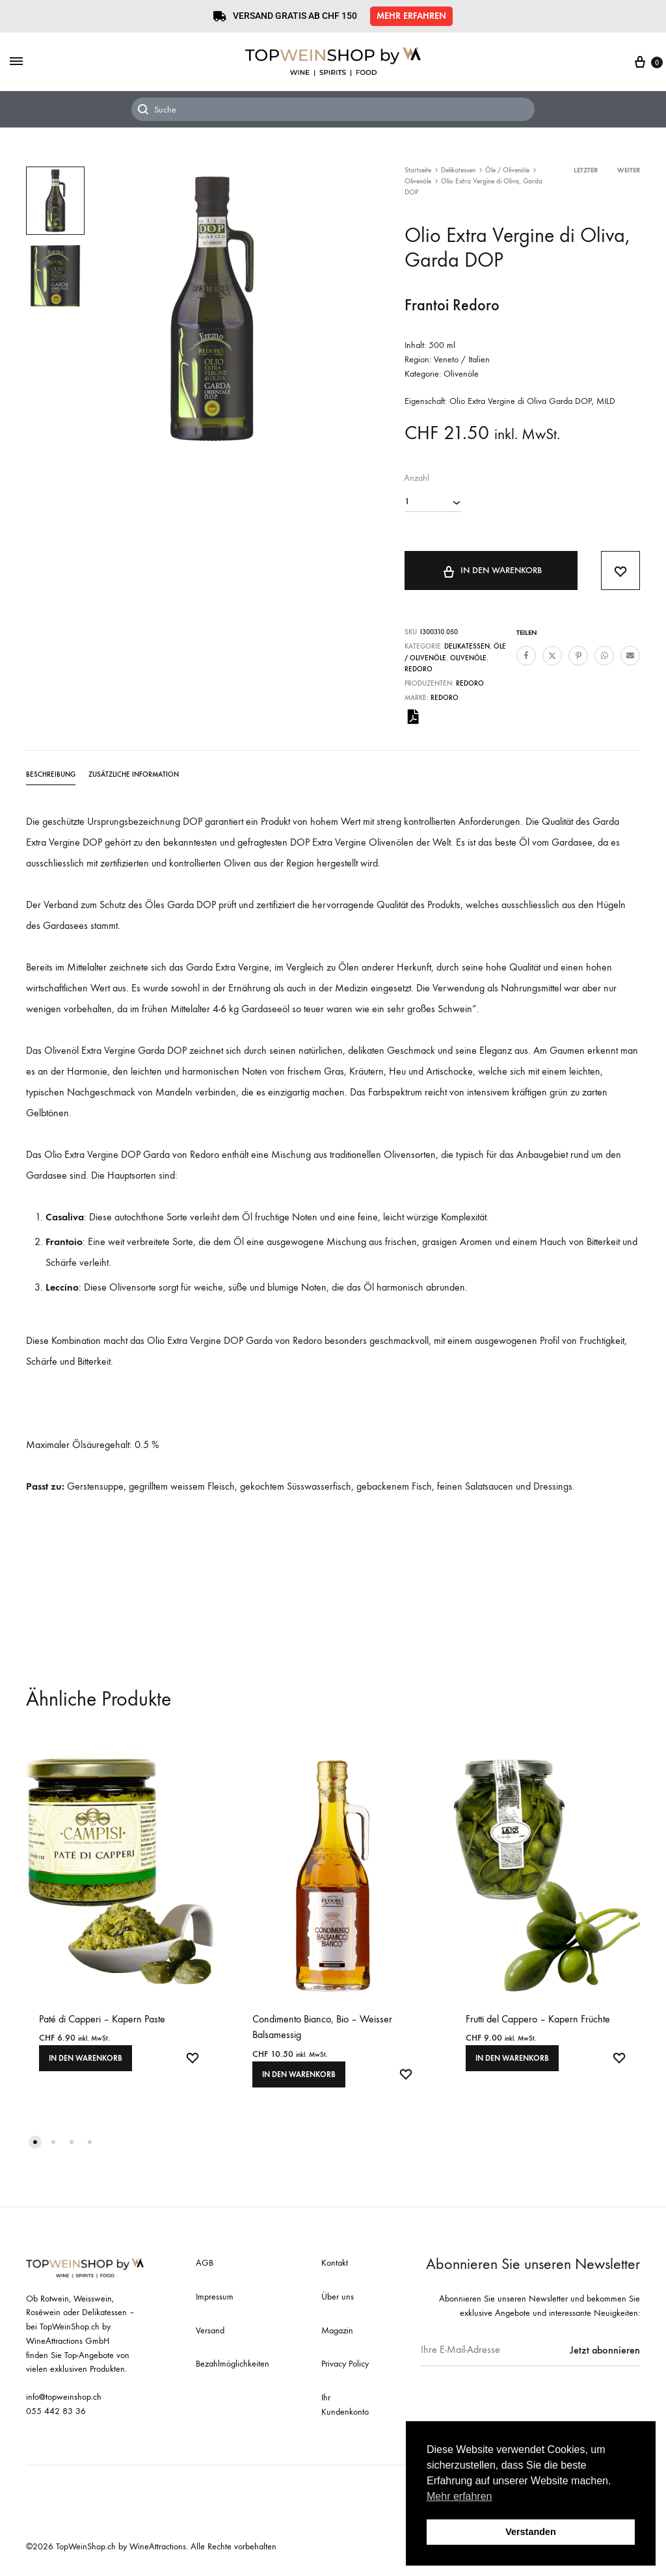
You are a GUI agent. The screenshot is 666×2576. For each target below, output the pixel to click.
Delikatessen (458, 170)
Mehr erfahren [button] (459, 2496)
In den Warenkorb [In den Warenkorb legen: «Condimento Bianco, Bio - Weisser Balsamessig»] (299, 2074)
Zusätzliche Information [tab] (133, 774)
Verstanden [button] (530, 2532)
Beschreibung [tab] (50, 774)
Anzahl (416, 477)
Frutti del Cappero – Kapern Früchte (538, 2019)
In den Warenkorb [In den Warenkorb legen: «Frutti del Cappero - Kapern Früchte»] (512, 2058)
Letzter (586, 170)
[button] (411, 16)
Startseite (418, 170)
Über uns (337, 2296)
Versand (210, 2330)
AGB (204, 2262)
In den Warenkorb (491, 569)
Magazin (337, 2330)
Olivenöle (418, 181)
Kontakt (334, 2262)
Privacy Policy (345, 2363)
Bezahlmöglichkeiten (232, 2363)
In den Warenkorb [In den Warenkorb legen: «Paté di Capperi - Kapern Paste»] (85, 2058)
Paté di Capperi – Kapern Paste (102, 2019)
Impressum (214, 2296)
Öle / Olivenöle (507, 170)
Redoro (419, 669)
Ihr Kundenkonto (345, 2404)
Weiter (628, 170)
